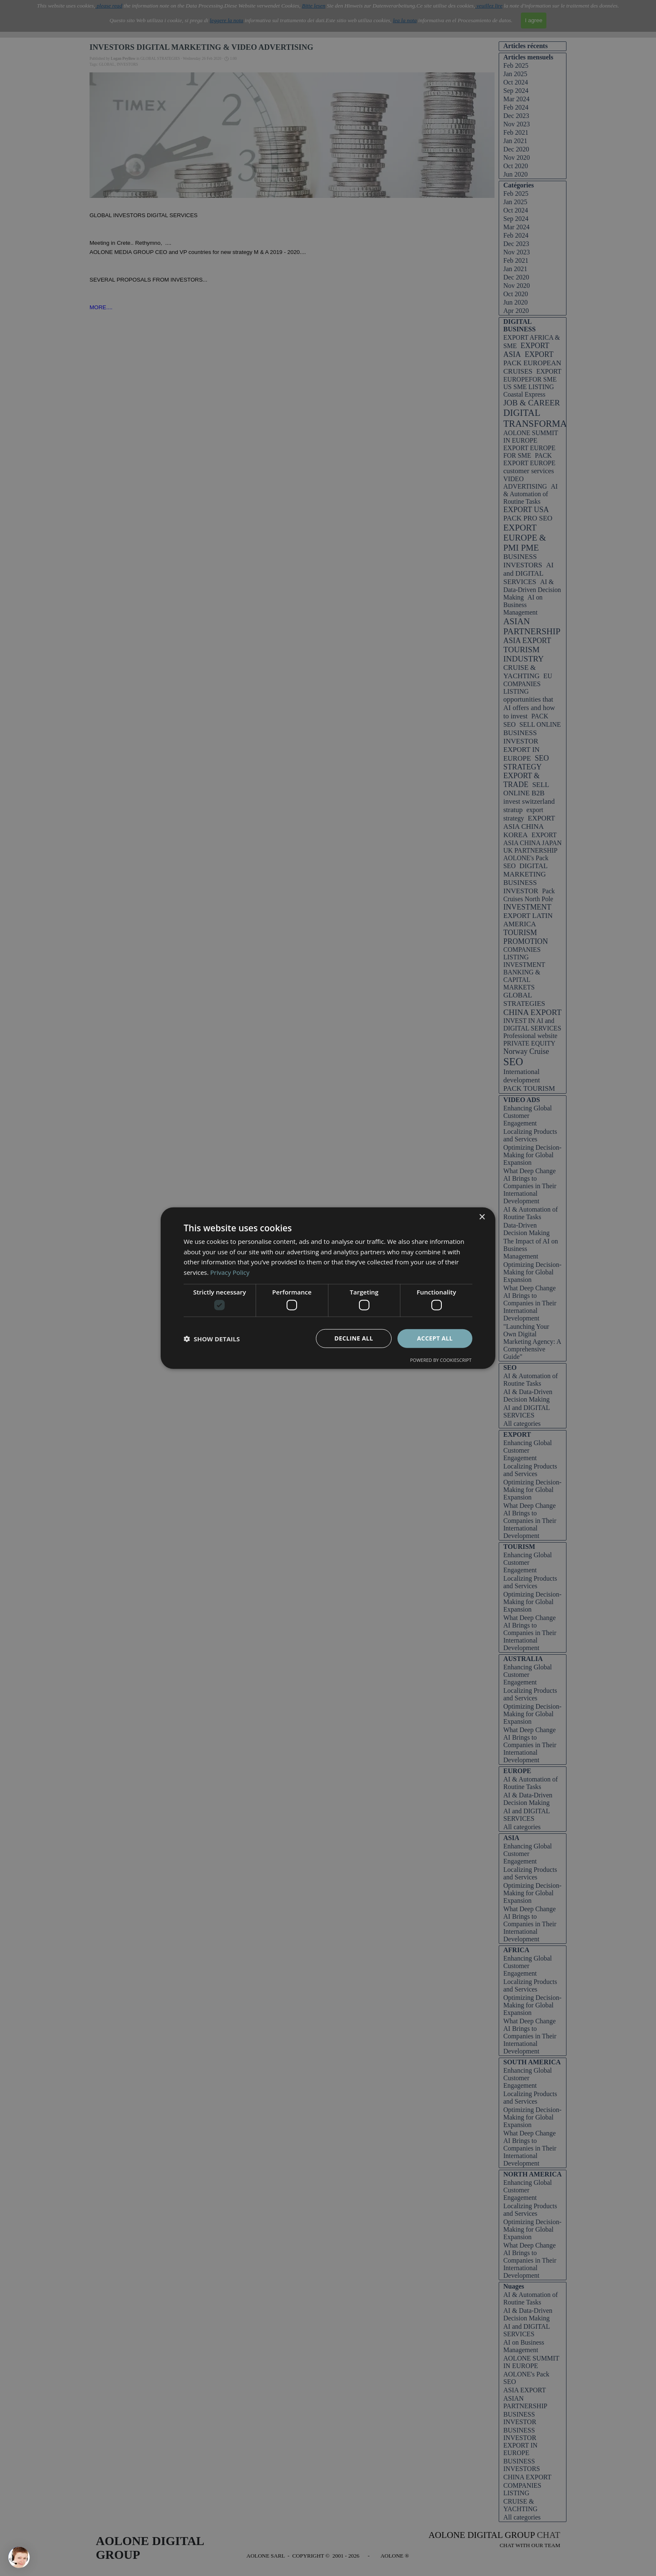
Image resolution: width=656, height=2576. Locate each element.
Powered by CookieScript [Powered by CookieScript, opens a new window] (441, 1360)
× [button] (482, 1217)
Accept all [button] (435, 1338)
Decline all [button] (353, 1338)
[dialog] (328, 1288)
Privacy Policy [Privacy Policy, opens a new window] (230, 1272)
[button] (212, 1338)
